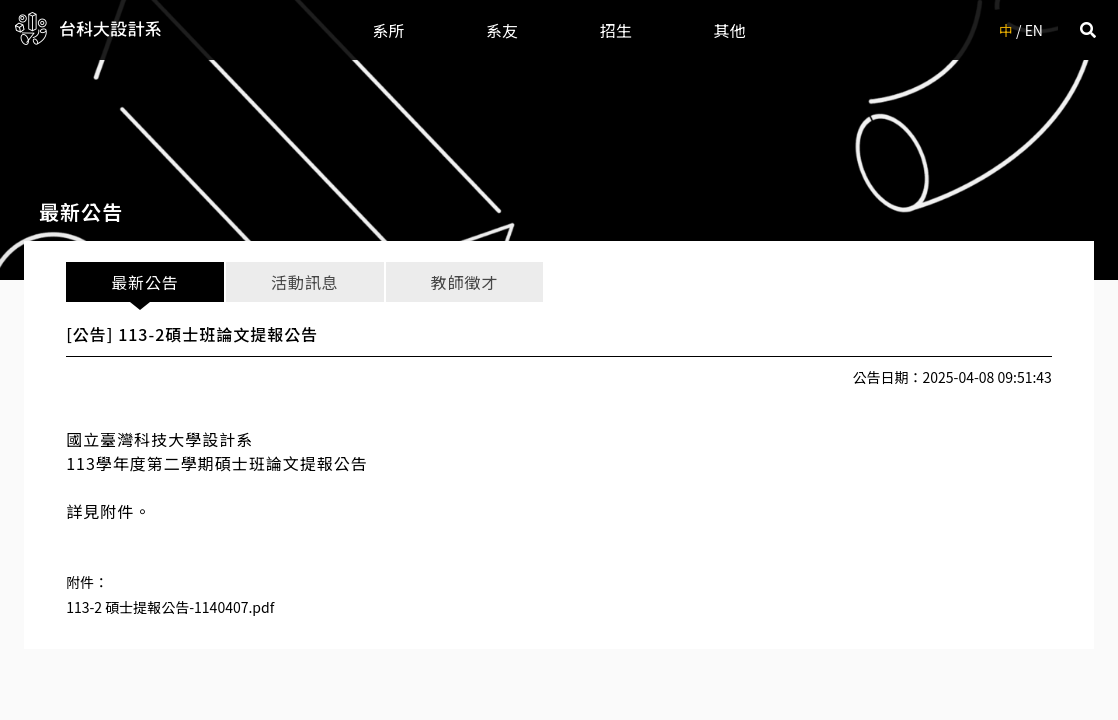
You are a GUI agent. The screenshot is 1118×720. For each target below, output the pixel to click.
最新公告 (144, 282)
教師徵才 (464, 282)
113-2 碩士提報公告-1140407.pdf (170, 607)
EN (1034, 30)
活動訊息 (304, 282)
